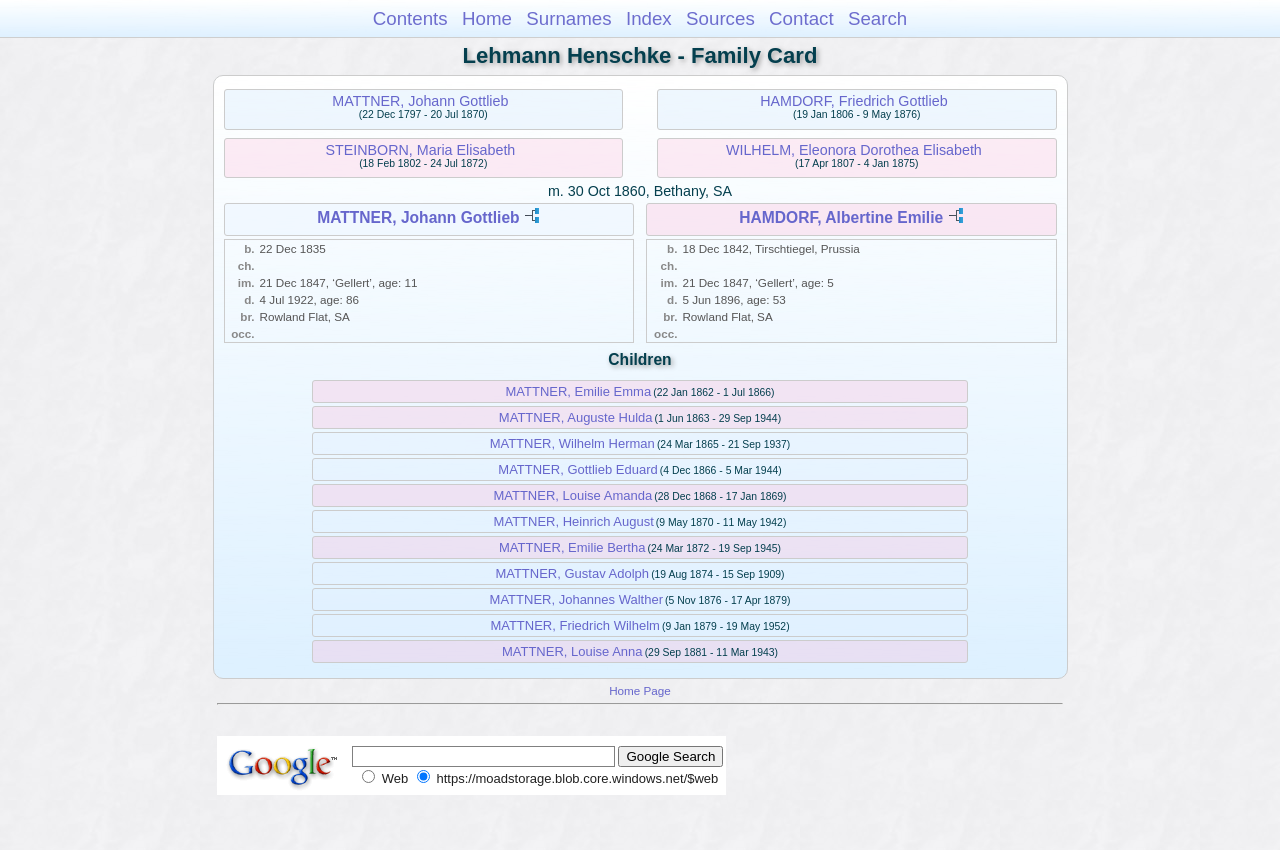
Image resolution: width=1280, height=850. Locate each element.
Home (487, 18)
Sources (720, 18)
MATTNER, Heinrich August (574, 521)
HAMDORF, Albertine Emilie (841, 217)
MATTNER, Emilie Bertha (572, 547)
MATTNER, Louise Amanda (572, 495)
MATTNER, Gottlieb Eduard (577, 469)
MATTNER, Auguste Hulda (576, 417)
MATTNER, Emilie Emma (578, 391)
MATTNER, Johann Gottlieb (420, 101)
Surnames (568, 18)
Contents (410, 18)
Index (649, 18)
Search (877, 18)
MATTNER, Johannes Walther (576, 599)
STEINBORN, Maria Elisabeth (420, 150)
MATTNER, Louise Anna (572, 651)
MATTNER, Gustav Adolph (572, 573)
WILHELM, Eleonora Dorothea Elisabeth (854, 150)
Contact (801, 18)
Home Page (640, 690)
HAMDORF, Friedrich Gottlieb (854, 101)
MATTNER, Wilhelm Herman (572, 443)
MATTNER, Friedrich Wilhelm (575, 625)
